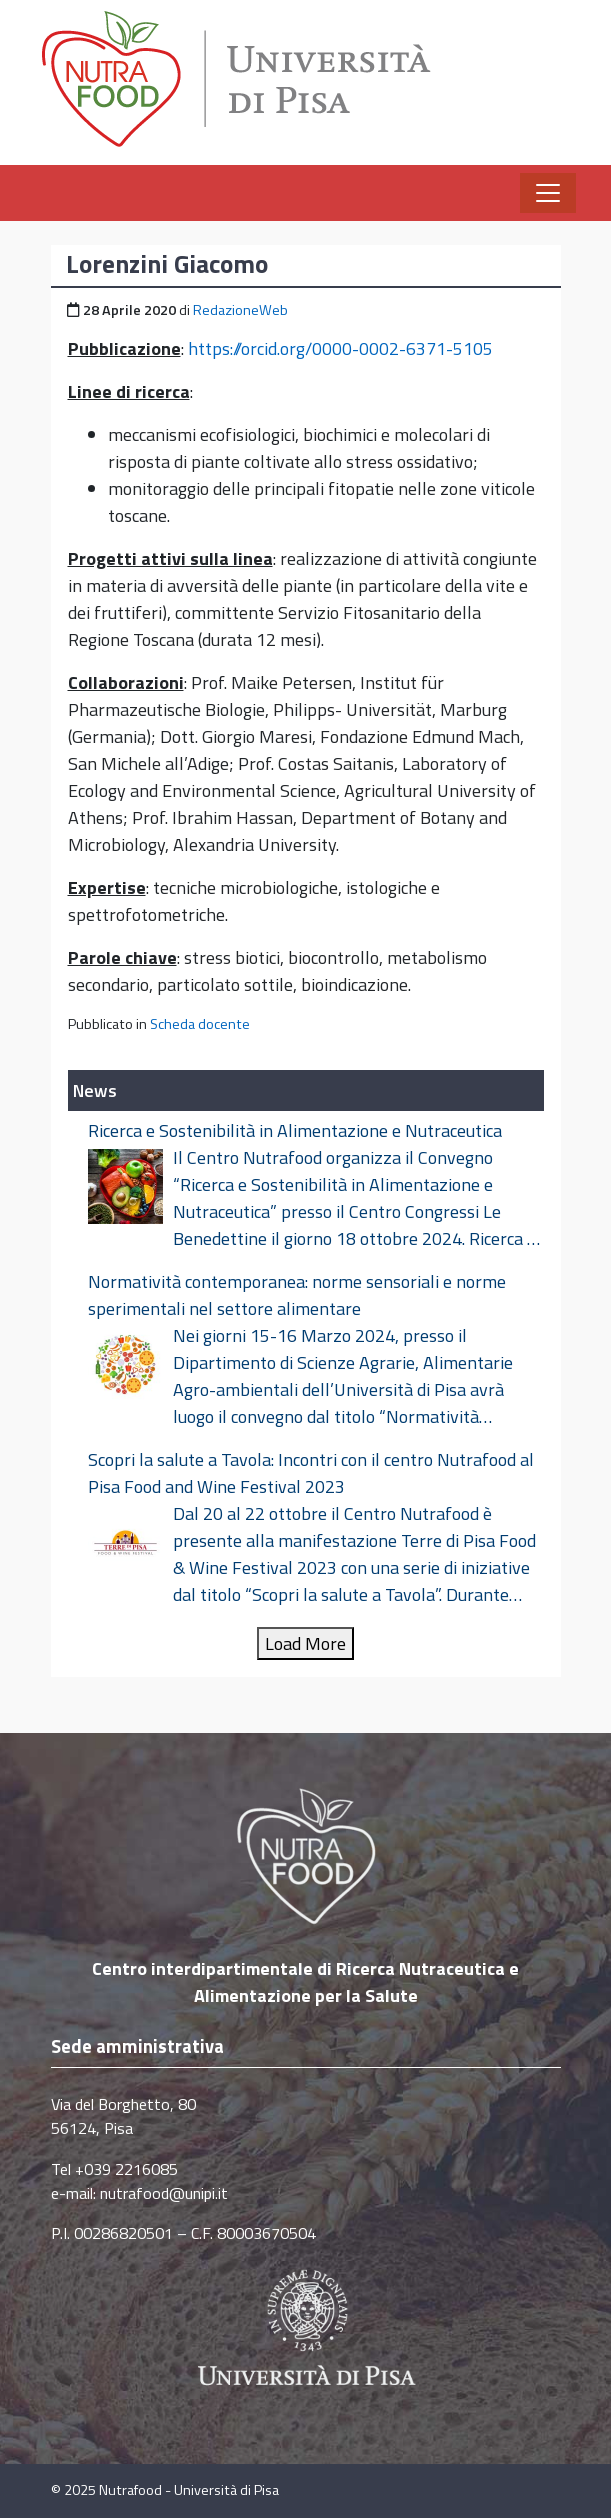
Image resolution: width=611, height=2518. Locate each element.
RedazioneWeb (240, 310)
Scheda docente (200, 1024)
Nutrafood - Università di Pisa (189, 2490)
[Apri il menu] (548, 193)
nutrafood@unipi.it (164, 2193)
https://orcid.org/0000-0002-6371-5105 (340, 348)
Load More (305, 1643)
